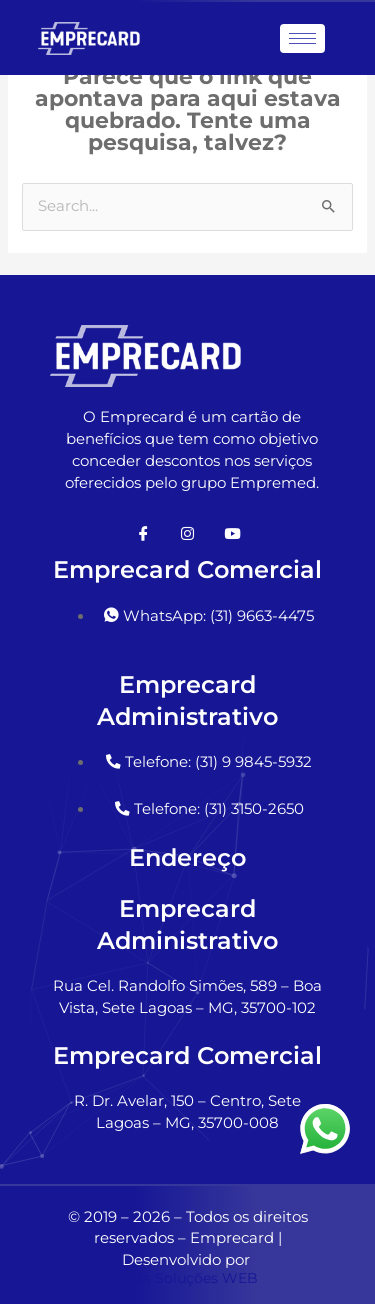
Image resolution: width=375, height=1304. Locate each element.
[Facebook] (144, 534)
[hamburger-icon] (302, 38)
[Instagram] (188, 534)
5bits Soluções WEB (187, 1278)
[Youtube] (232, 534)
